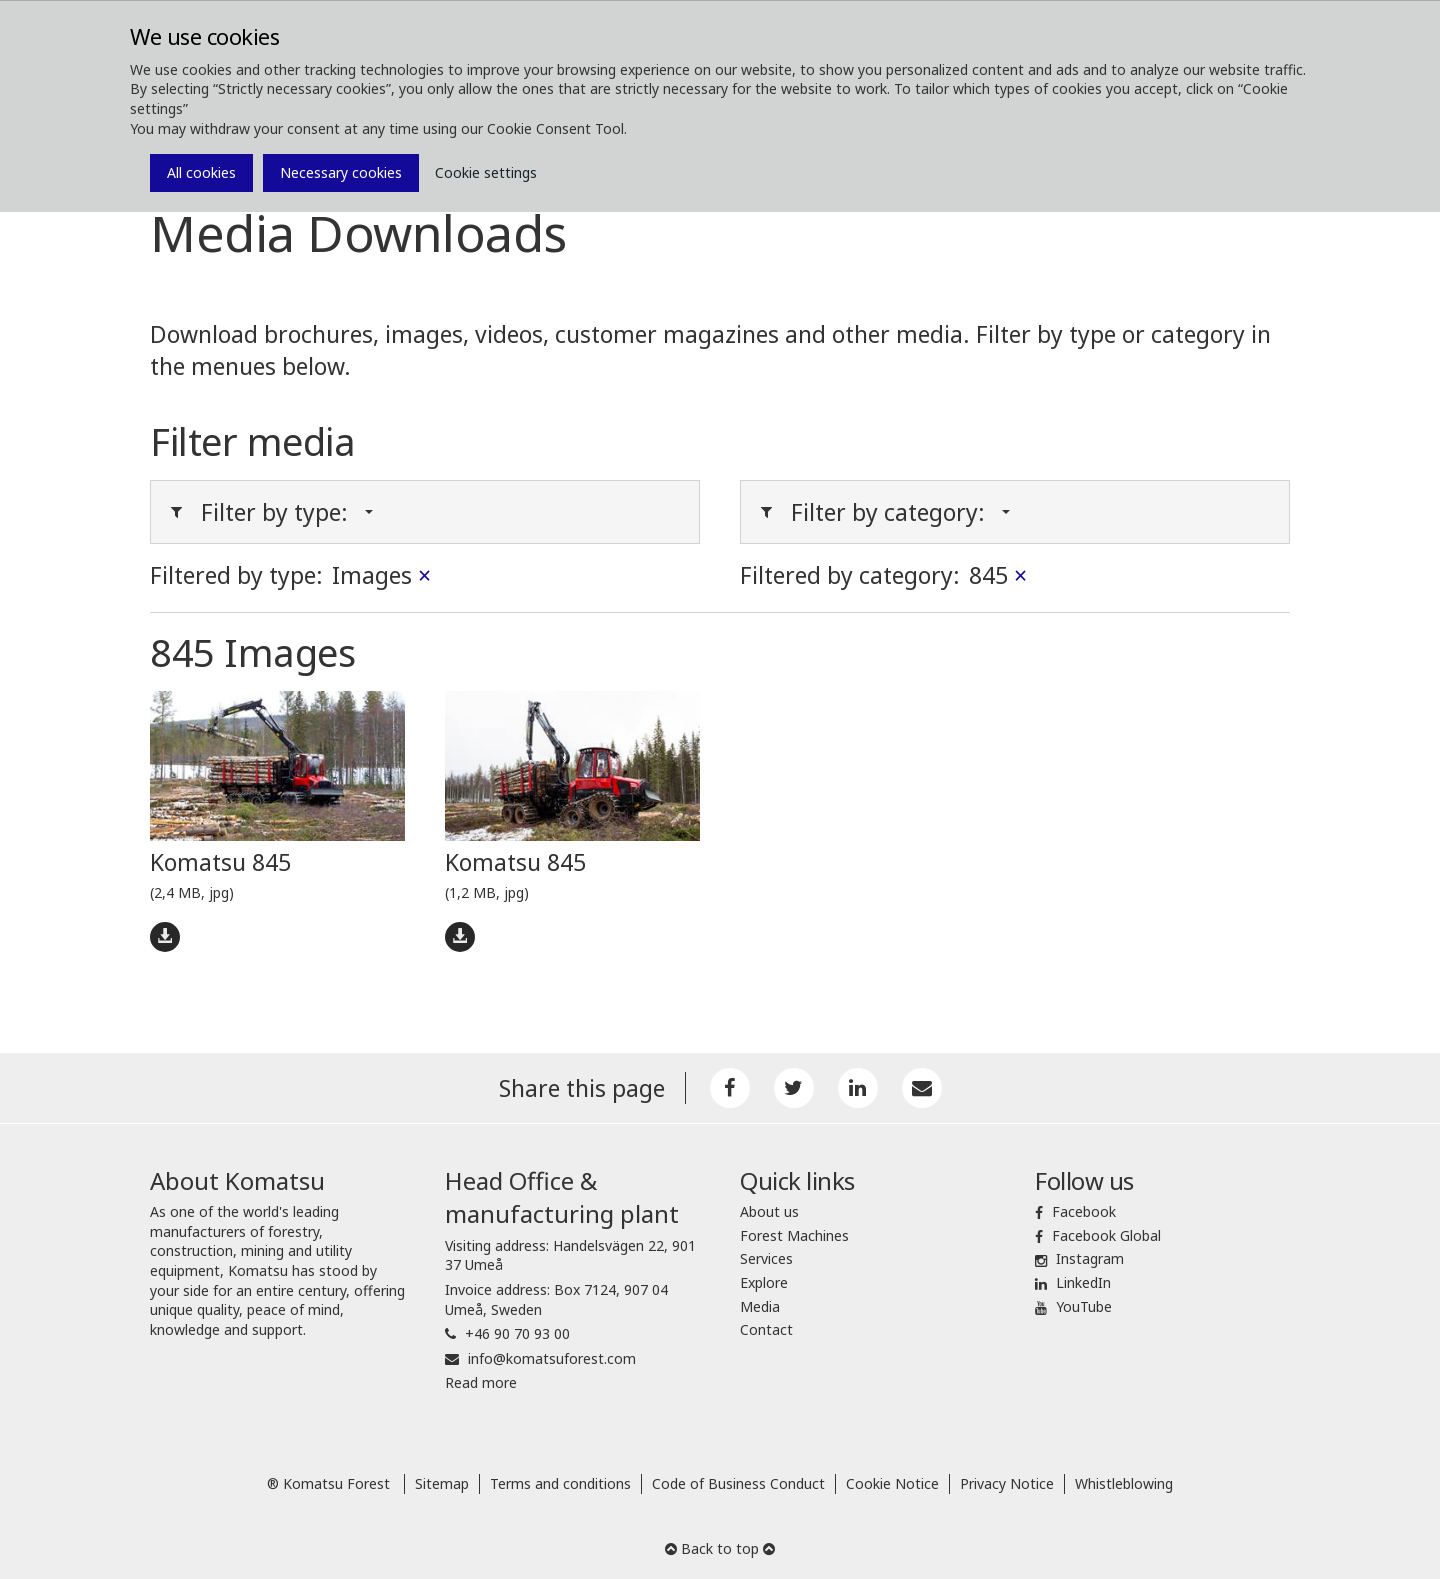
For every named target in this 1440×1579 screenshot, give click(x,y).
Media (760, 1306)
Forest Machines (794, 1235)
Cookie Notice (892, 1483)
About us (769, 1211)
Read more (481, 1382)
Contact (766, 1329)
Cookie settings (486, 172)
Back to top (720, 1548)
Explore (764, 1282)
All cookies (201, 172)
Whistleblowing (1124, 1483)
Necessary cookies (341, 172)
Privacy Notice (1007, 1483)
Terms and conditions (560, 1483)
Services (766, 1258)
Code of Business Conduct (738, 1483)
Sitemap (442, 1483)
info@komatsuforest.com (552, 1358)
